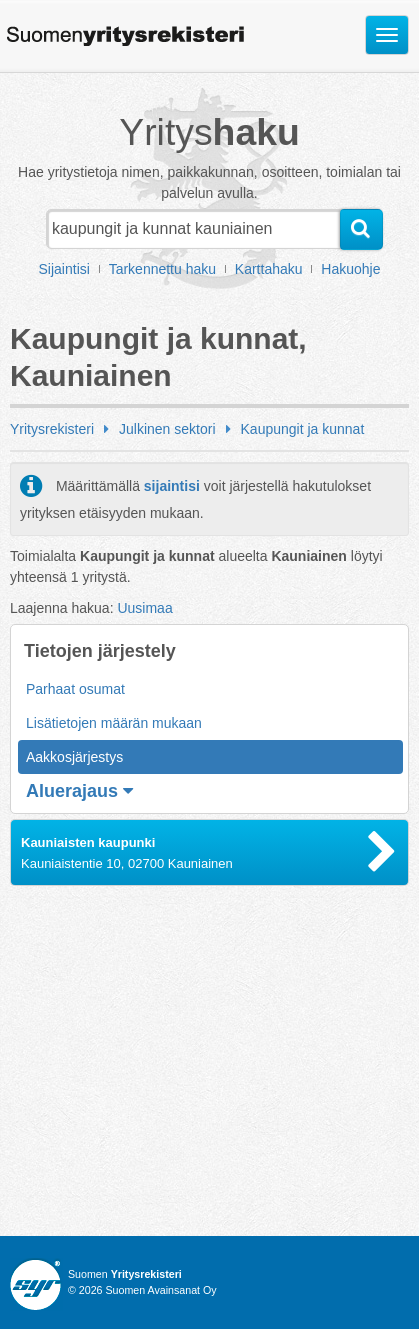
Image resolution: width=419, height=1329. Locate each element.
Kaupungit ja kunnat (303, 429)
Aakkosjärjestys (74, 757)
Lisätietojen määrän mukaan (114, 723)
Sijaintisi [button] (64, 269)
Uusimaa (144, 608)
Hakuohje (350, 269)
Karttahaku (269, 269)
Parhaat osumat (75, 689)
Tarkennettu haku (162, 269)
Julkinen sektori (167, 429)
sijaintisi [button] (172, 486)
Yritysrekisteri (52, 429)
